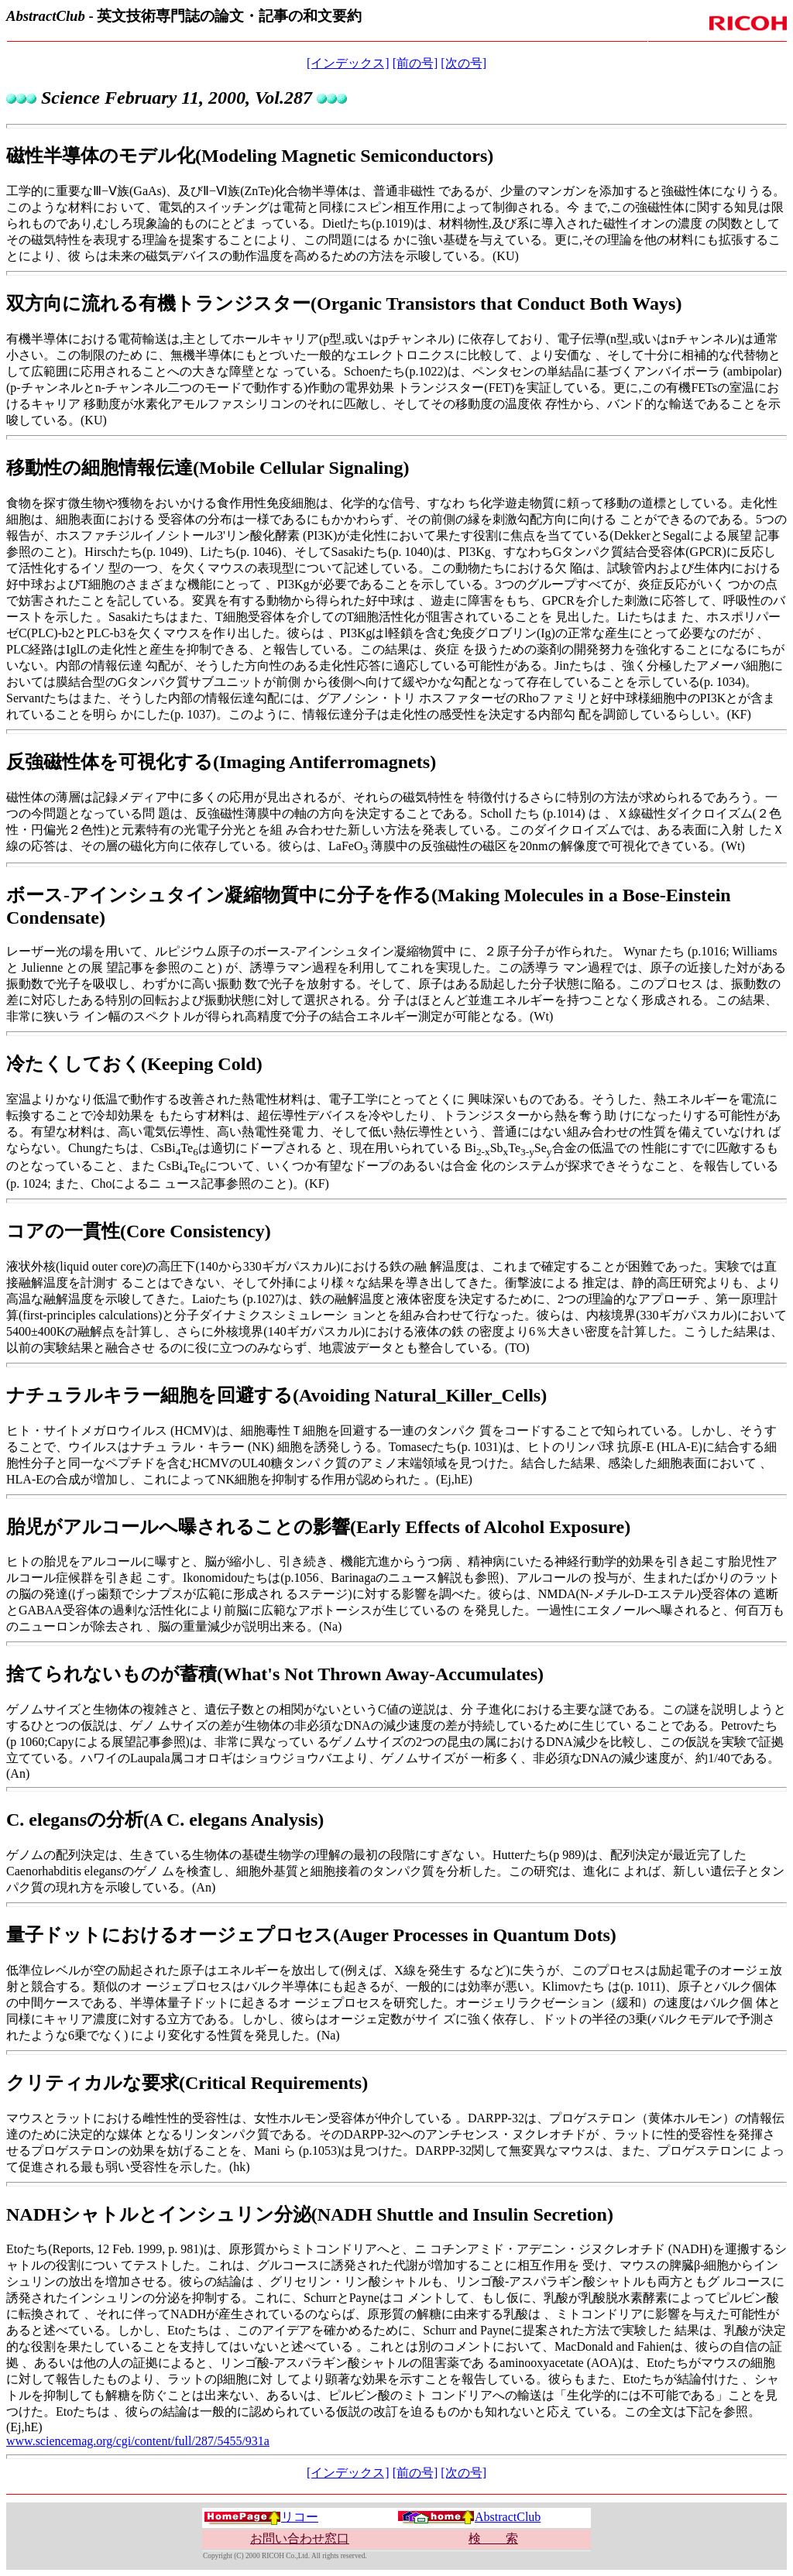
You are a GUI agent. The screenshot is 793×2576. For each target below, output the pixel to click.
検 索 (493, 2538)
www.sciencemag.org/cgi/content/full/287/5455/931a (137, 2440)
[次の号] (463, 63)
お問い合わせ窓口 (299, 2538)
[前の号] (415, 63)
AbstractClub (469, 2516)
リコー (261, 2516)
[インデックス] (348, 63)
